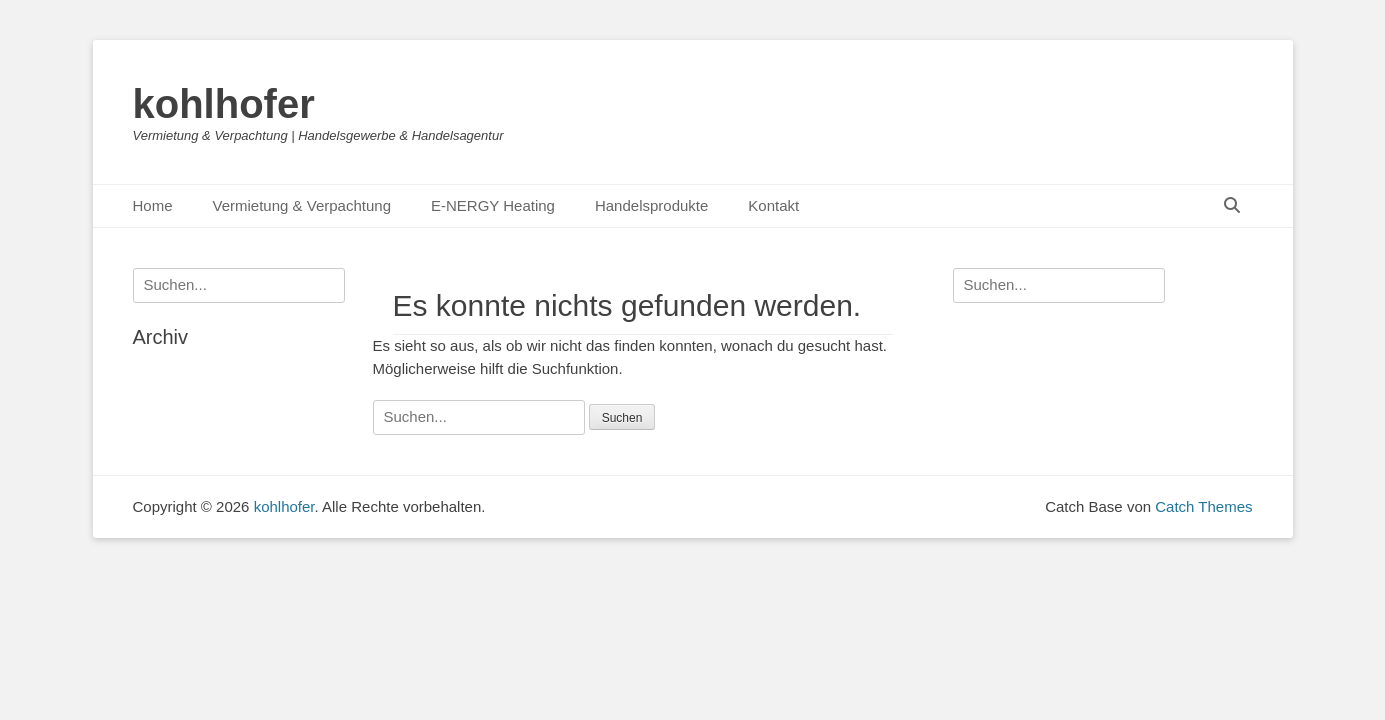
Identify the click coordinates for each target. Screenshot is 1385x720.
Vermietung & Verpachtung (302, 205)
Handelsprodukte (651, 205)
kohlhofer (224, 104)
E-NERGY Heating (493, 205)
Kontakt (773, 205)
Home (153, 205)
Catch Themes (1203, 506)
